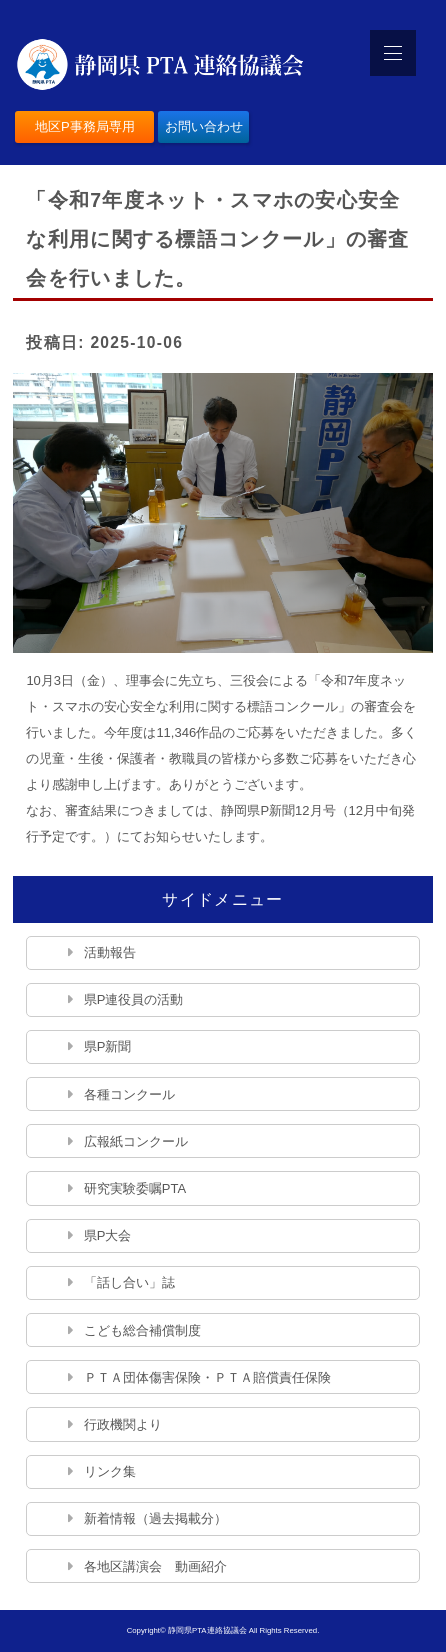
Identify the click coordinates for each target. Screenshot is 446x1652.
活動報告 (110, 952)
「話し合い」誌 (129, 1282)
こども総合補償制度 (142, 1330)
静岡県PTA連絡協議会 (207, 1630)
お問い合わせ (204, 126)
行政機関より (123, 1424)
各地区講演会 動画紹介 (155, 1566)
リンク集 (110, 1471)
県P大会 (108, 1235)
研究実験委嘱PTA (135, 1188)
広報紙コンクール (136, 1141)
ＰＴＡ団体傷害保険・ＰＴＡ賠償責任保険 (207, 1377)
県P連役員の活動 (134, 999)
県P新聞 (108, 1046)
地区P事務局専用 (85, 126)
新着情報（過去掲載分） (155, 1518)
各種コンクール (129, 1094)
